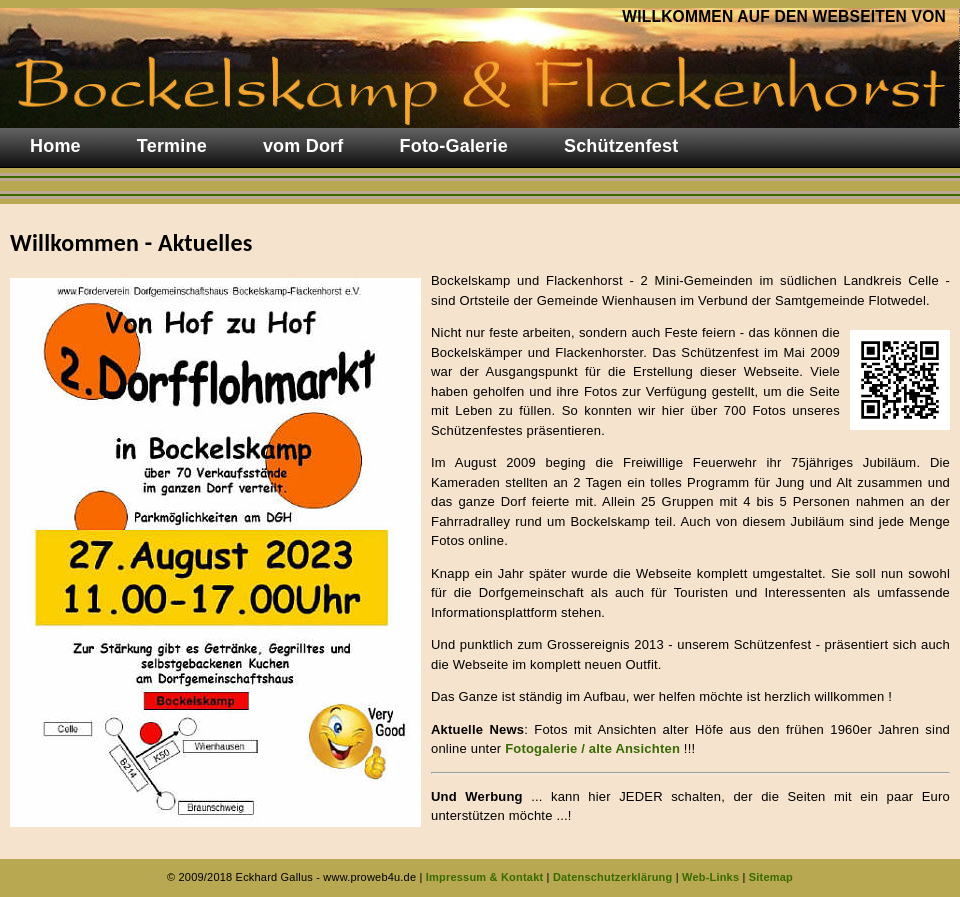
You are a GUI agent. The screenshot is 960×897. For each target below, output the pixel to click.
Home (55, 146)
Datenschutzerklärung (613, 877)
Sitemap (771, 877)
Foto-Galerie (454, 146)
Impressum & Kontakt (485, 877)
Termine (172, 146)
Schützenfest (621, 146)
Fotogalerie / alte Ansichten (592, 748)
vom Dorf (303, 146)
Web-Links (710, 877)
